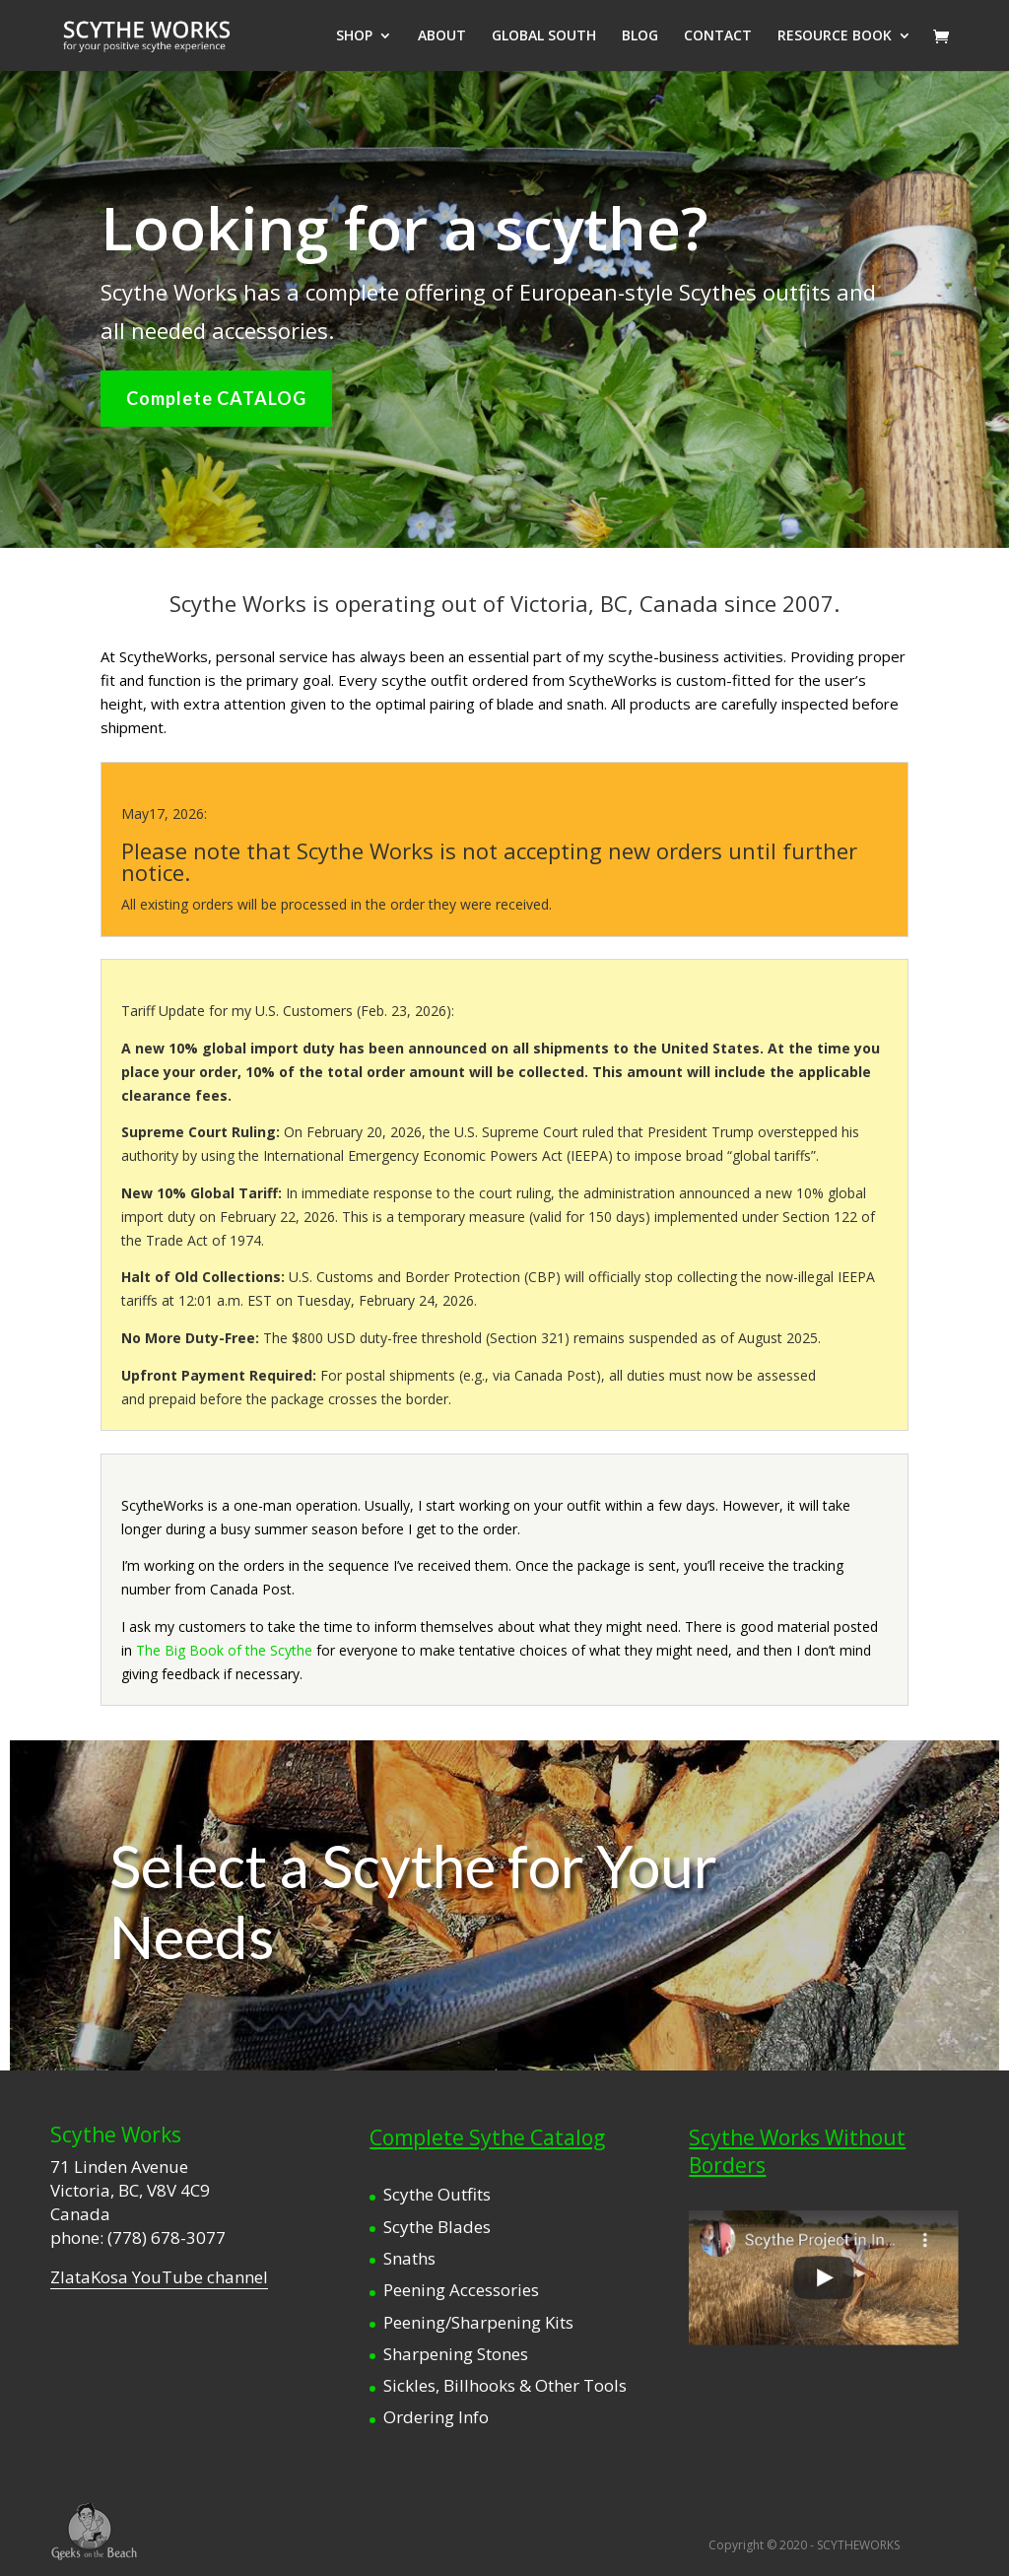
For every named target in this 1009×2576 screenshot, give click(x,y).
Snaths (409, 2258)
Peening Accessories (461, 2289)
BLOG (640, 36)
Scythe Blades (437, 2226)
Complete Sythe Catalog (487, 2137)
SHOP (354, 36)
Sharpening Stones (455, 2353)
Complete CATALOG (216, 398)
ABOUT (442, 36)
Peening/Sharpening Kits (478, 2322)
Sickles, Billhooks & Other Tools (505, 2385)
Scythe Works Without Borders (797, 2151)
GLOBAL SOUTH (544, 36)
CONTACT (718, 36)
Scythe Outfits (437, 2194)
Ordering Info (436, 2417)
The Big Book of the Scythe (224, 1650)
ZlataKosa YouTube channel (159, 2277)
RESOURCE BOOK (834, 36)
